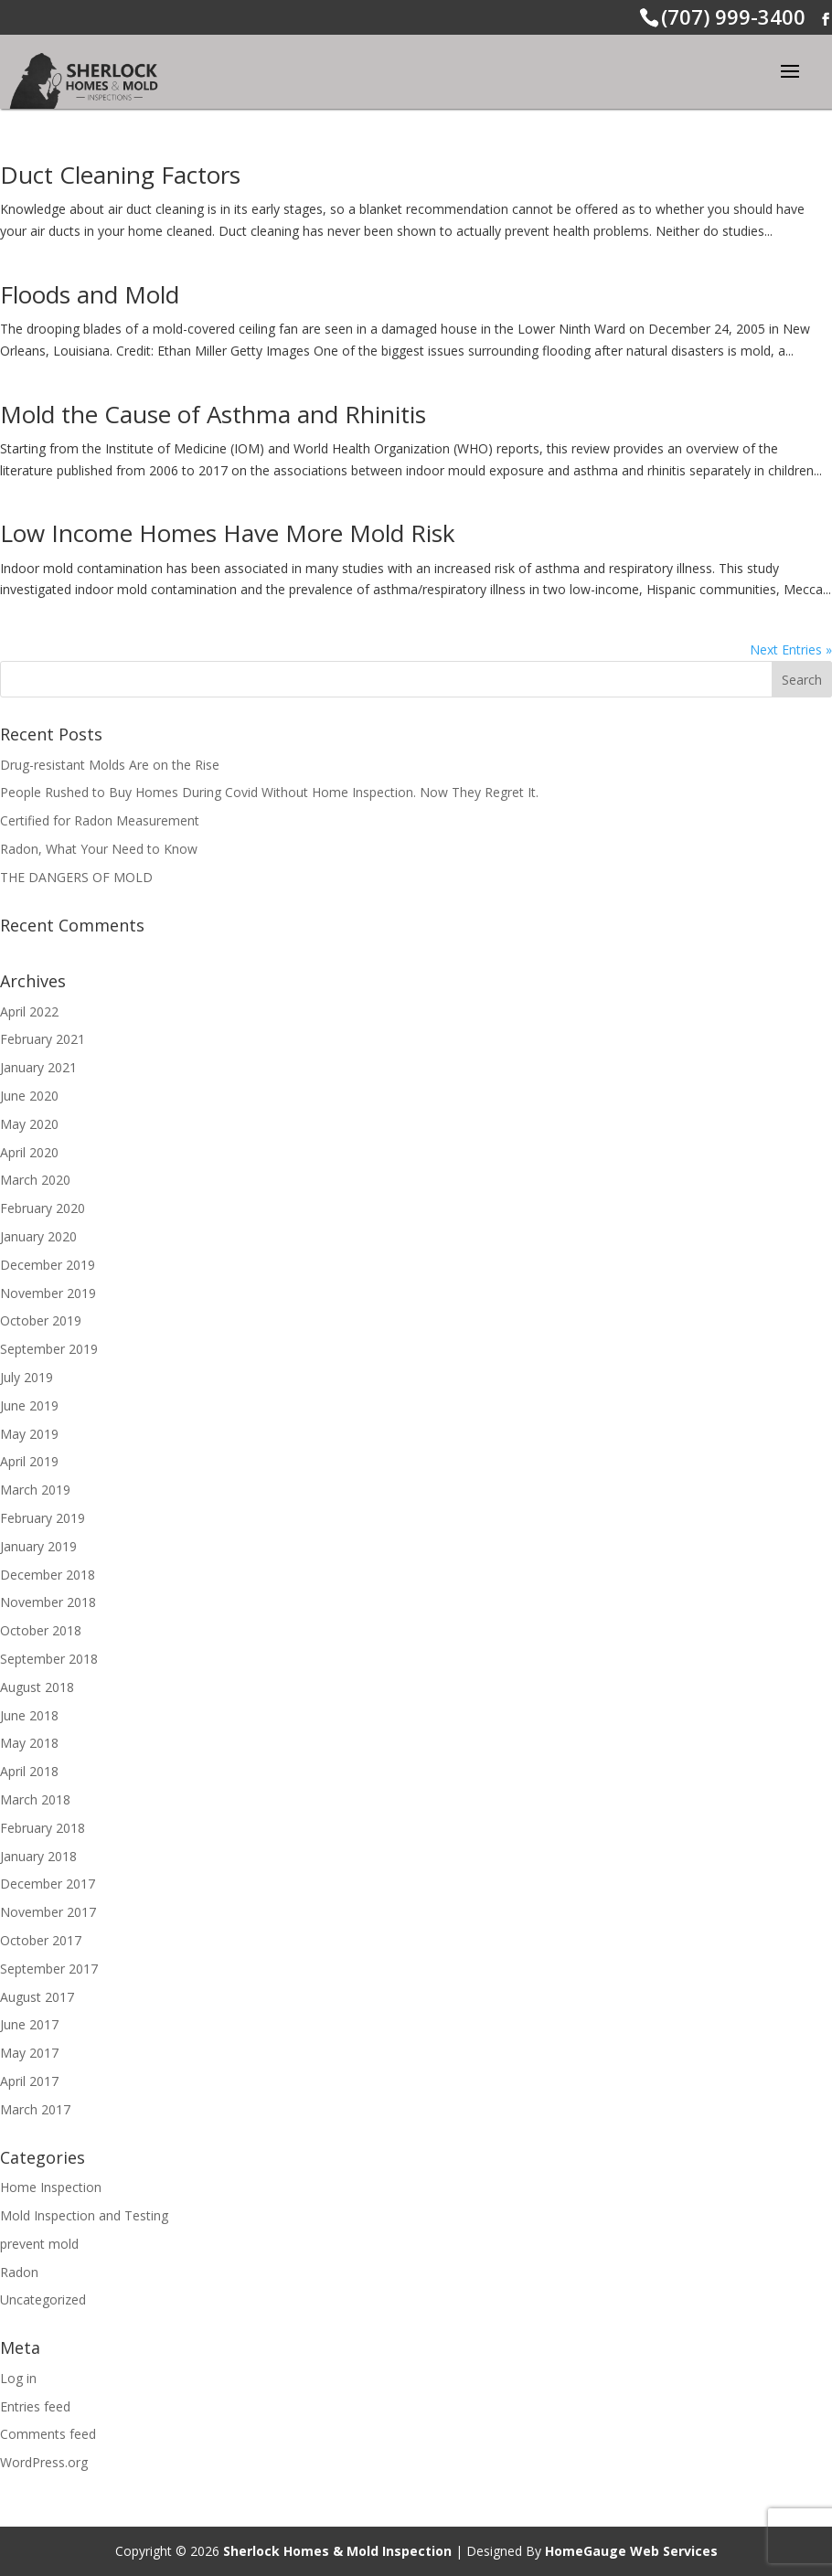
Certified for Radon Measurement (99, 820)
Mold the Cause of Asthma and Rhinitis (213, 414)
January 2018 (38, 1856)
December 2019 (47, 1264)
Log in (18, 2378)
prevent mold (39, 2243)
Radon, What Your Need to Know (98, 848)
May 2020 (29, 1124)
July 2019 (26, 1377)
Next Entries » (791, 649)
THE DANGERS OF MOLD (76, 877)
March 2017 (35, 2109)
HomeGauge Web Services (631, 2551)
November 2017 (48, 1912)
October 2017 (40, 1940)
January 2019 (38, 1546)
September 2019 (49, 1348)
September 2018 (49, 1658)
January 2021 (38, 1067)
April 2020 (29, 1152)
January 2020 (38, 1236)
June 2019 (29, 1405)
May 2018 (29, 1742)
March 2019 (35, 1489)
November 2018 (48, 1602)
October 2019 (40, 1320)
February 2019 (42, 1518)
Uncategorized (43, 2299)
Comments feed (48, 2434)
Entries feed (35, 2406)
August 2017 (37, 1997)
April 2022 (29, 1011)
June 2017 (29, 2024)
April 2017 (29, 2081)
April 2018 (29, 1771)
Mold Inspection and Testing (84, 2215)
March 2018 (35, 1799)
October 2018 (40, 1630)
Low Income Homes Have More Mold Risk (227, 532)
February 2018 (42, 1827)
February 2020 (42, 1208)
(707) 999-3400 (733, 16)
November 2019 (48, 1293)
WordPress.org (44, 2462)
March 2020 (35, 1179)
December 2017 (47, 1883)
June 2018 (29, 1715)
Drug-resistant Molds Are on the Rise (109, 764)
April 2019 (29, 1461)
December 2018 (47, 1574)
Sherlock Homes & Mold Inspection (337, 2551)
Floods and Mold (89, 294)
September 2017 (49, 1968)
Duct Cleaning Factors (120, 174)
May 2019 (29, 1433)
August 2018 (37, 1687)
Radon (19, 2272)
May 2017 (29, 2052)
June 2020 (29, 1095)
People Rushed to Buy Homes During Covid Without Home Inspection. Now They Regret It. (269, 792)
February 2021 (42, 1039)
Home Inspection (50, 2187)
